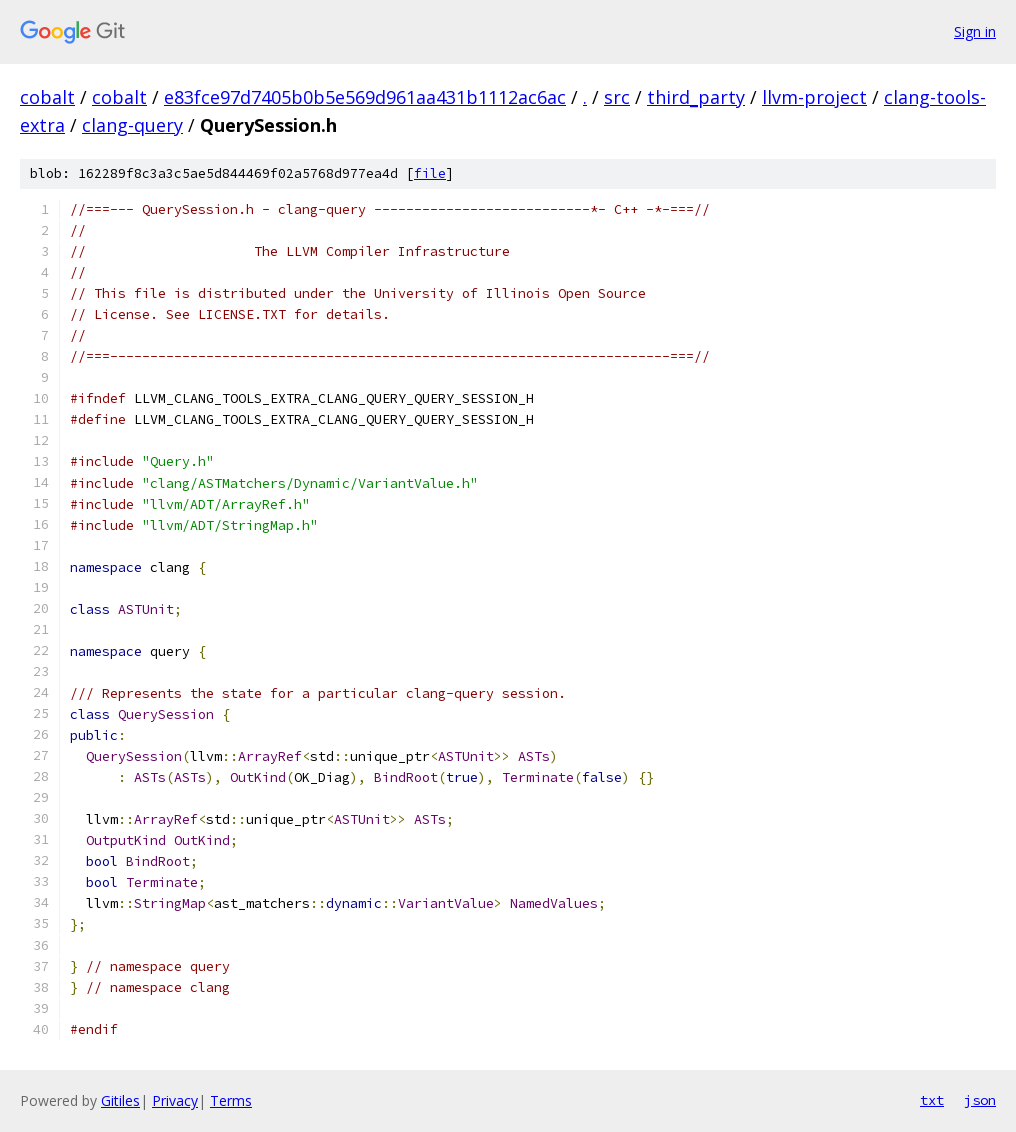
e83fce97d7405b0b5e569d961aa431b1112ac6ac (365, 97)
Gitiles (120, 1100)
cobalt (47, 97)
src (617, 97)
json (980, 1100)
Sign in (975, 31)
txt (932, 1100)
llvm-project (814, 97)
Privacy (175, 1100)
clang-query (132, 125)
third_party (696, 97)
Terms (231, 1100)
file (430, 173)
